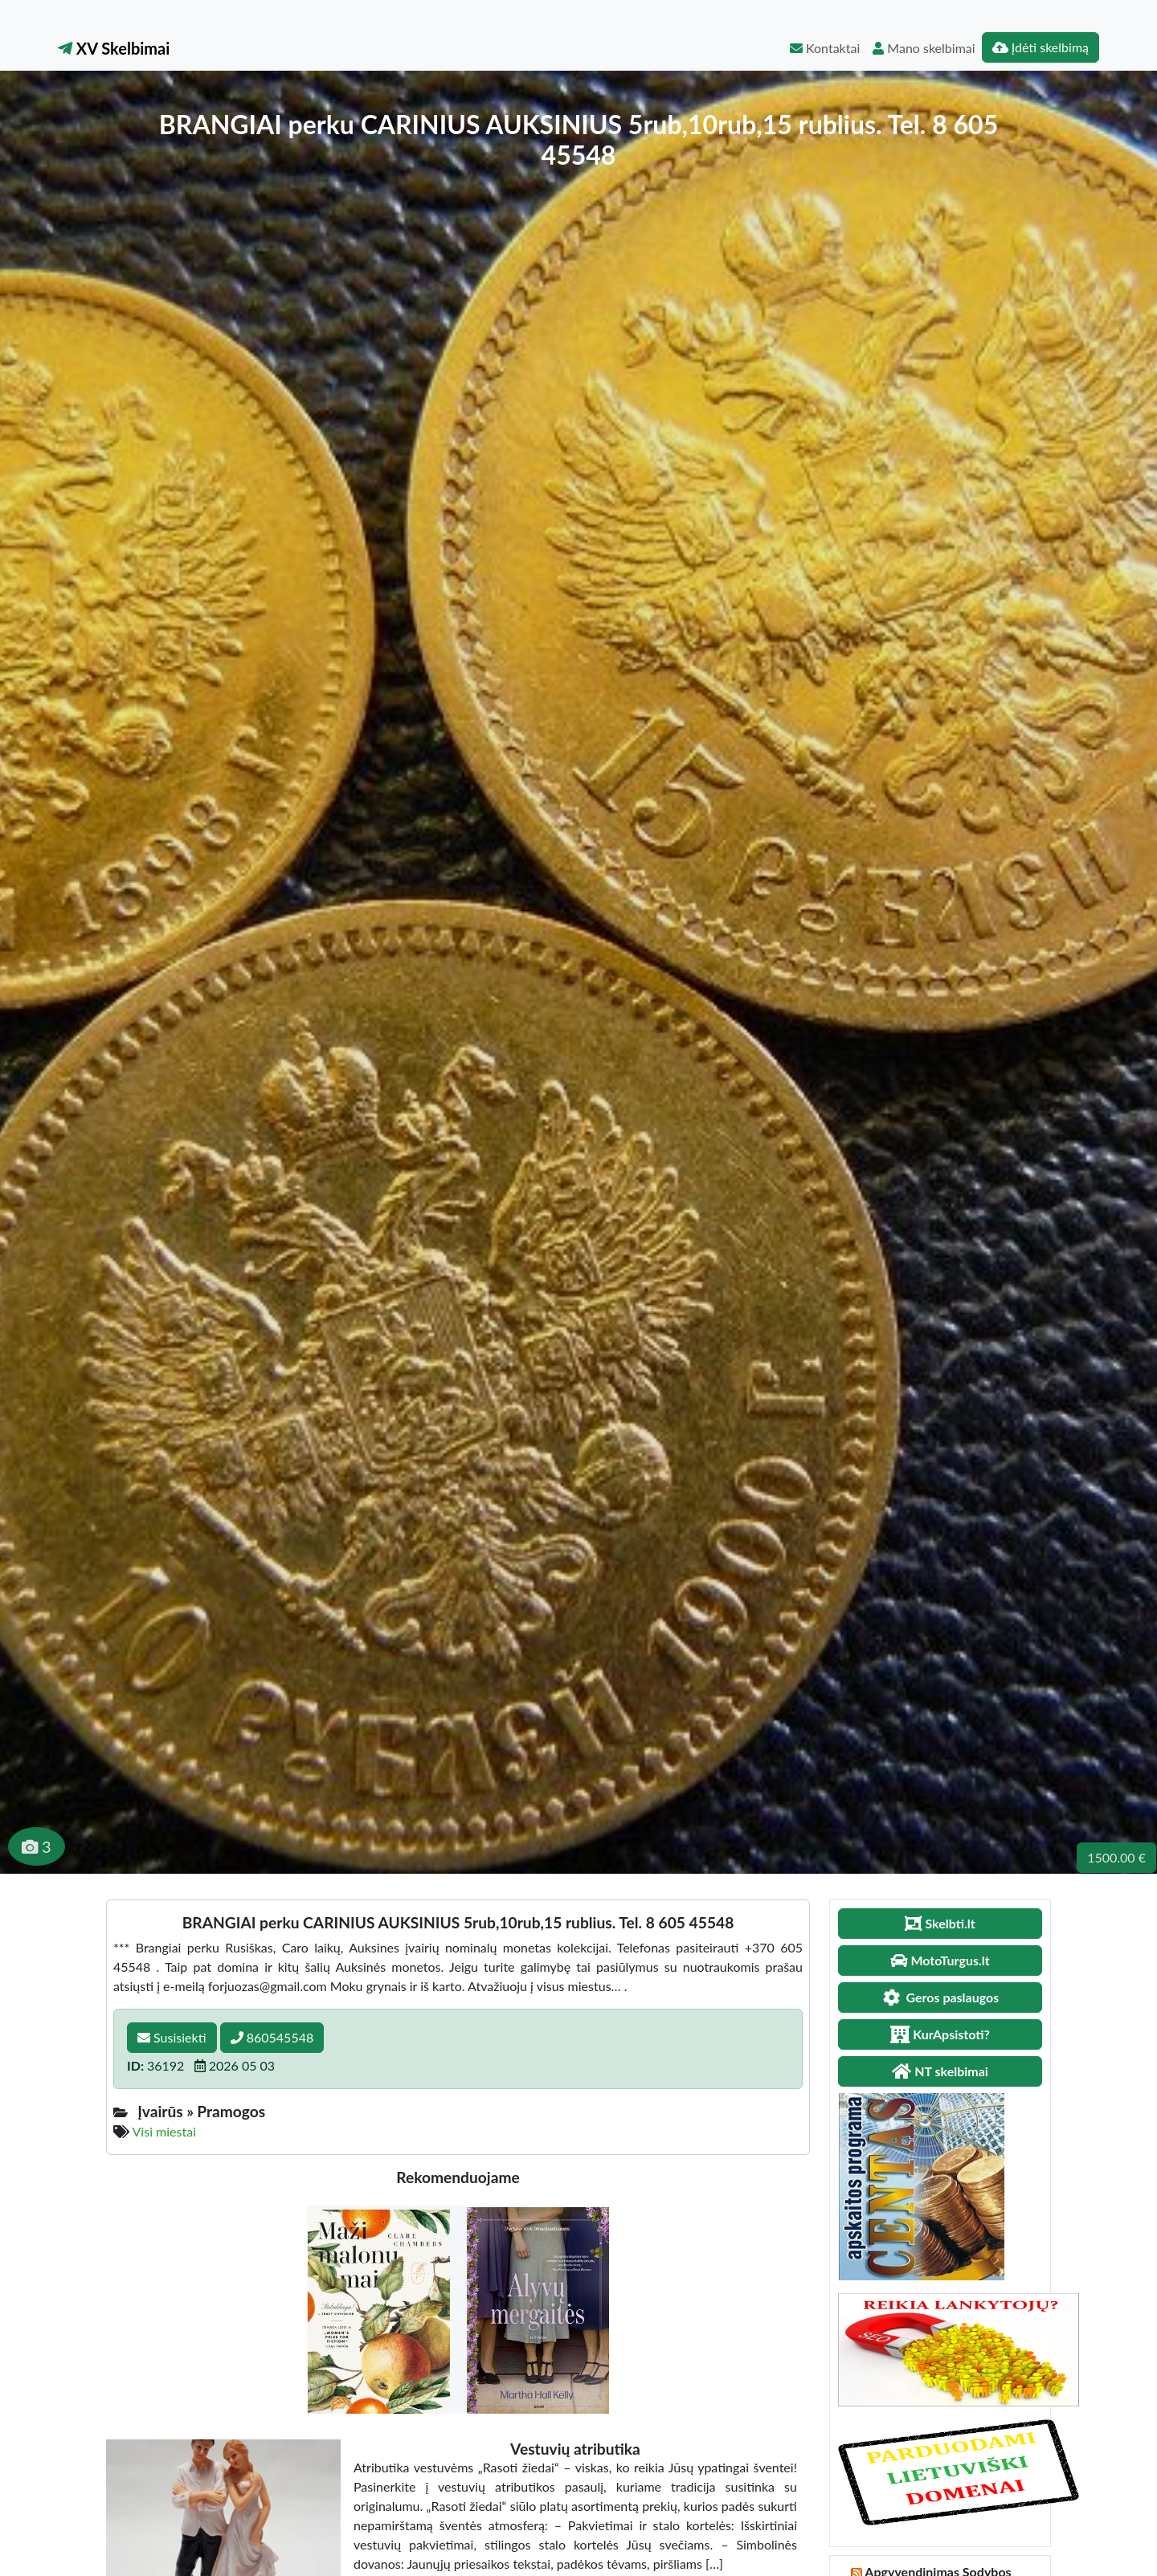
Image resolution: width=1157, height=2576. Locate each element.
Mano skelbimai (924, 47)
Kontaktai (825, 47)
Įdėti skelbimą (1040, 47)
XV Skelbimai (114, 48)
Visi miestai (164, 2131)
